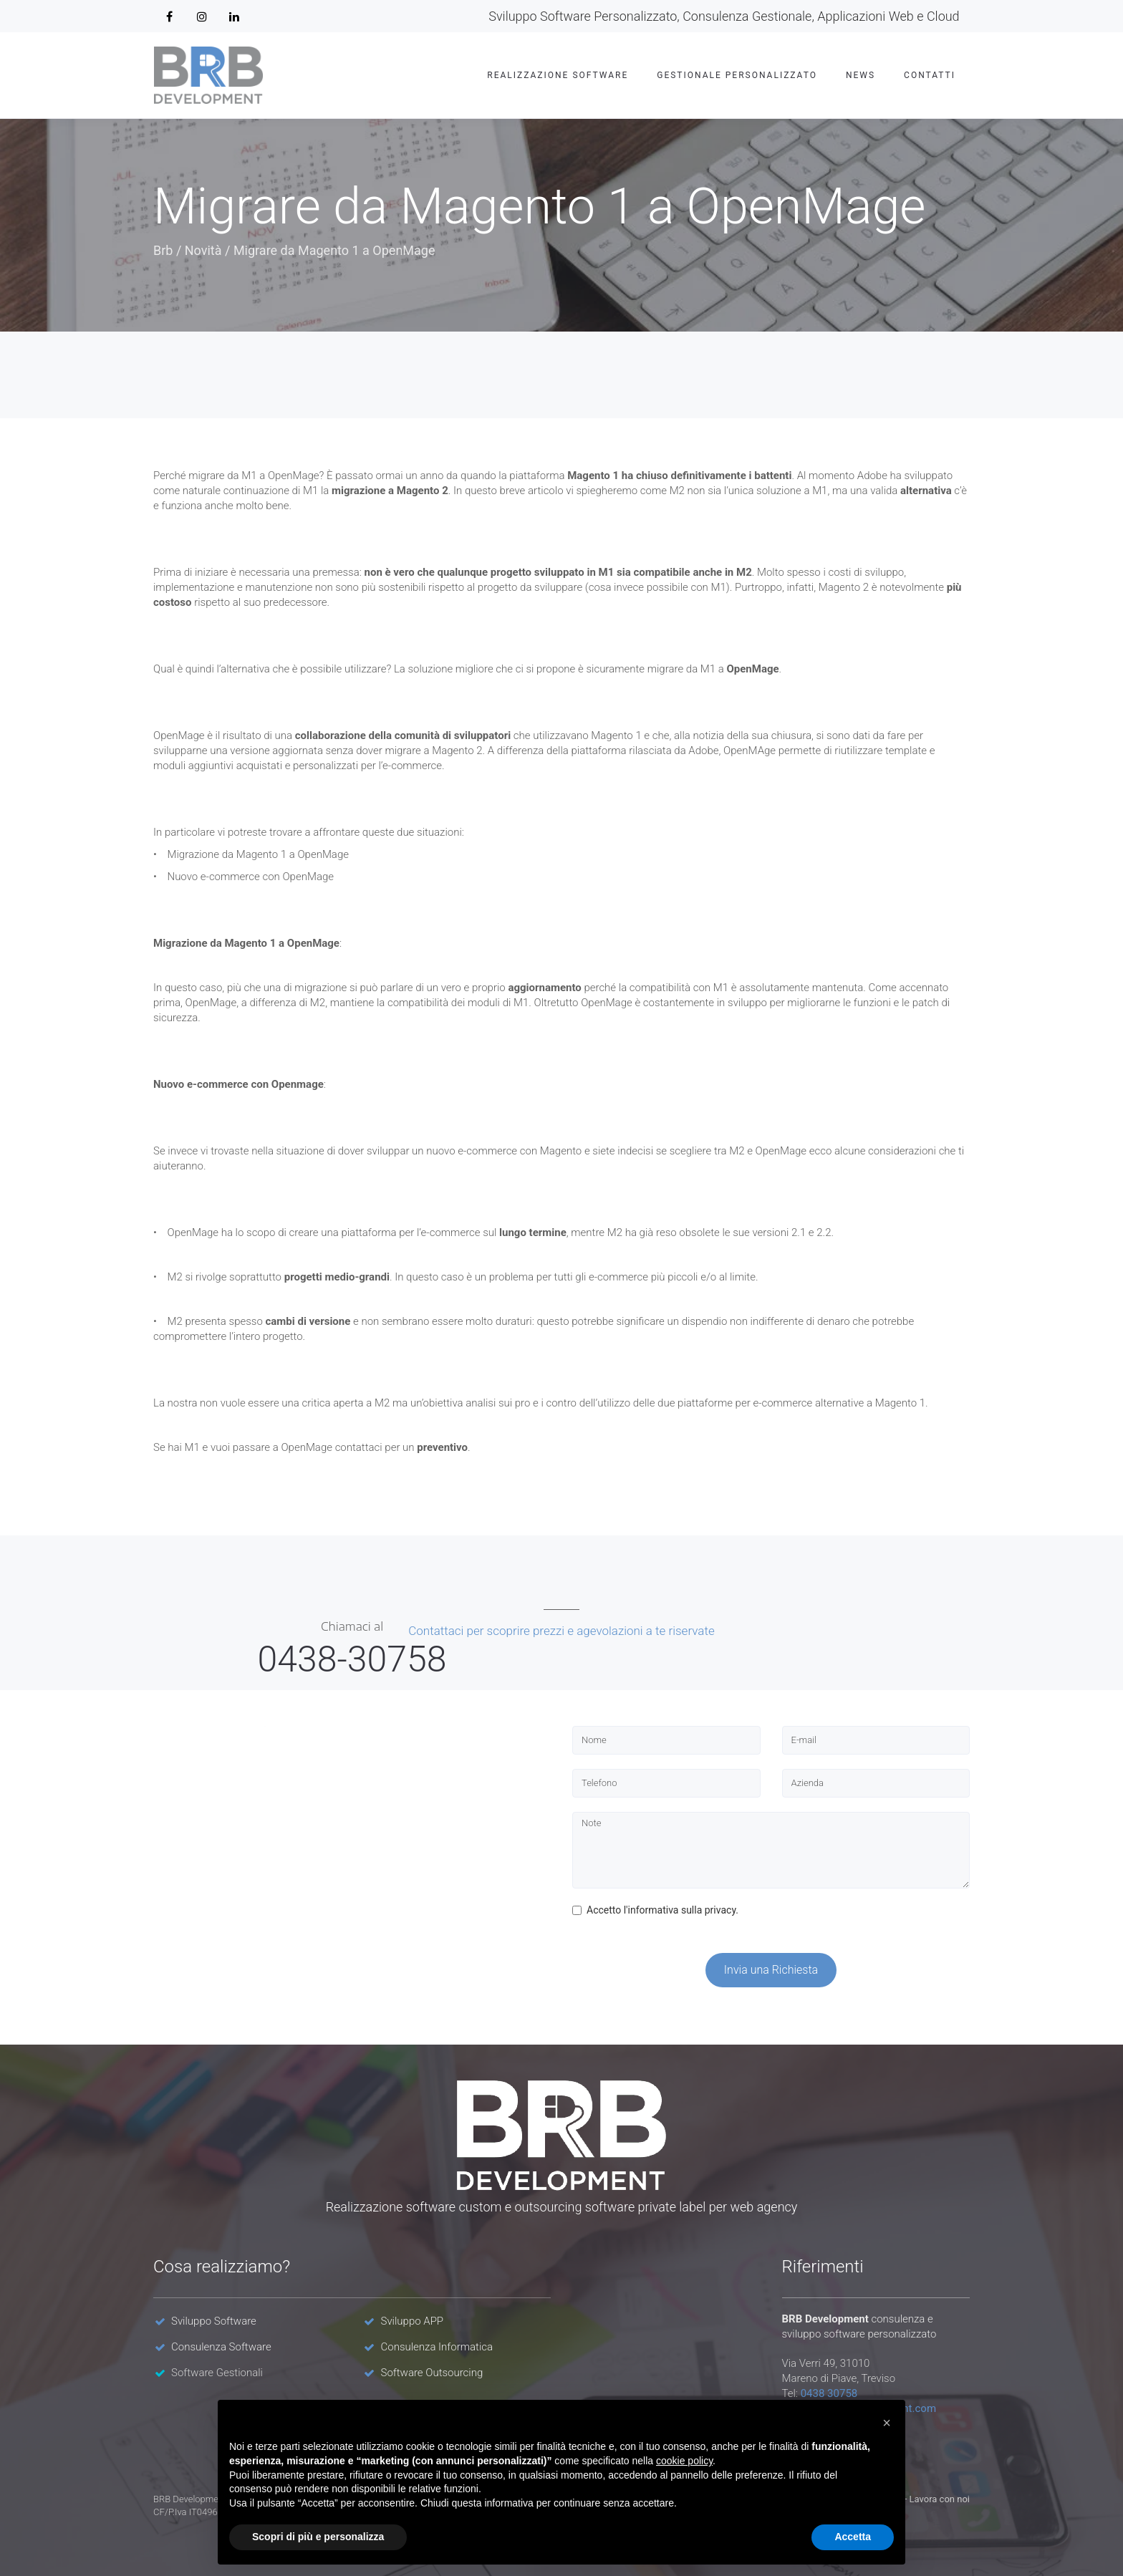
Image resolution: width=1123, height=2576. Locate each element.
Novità (203, 250)
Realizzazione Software (557, 75)
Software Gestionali (217, 2372)
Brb (163, 250)
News (860, 75)
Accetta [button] (852, 2536)
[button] (886, 2422)
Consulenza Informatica (437, 2346)
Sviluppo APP (412, 2321)
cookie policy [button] (684, 2460)
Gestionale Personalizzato (737, 75)
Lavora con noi (940, 2499)
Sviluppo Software (213, 2321)
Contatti (929, 75)
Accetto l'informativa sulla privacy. (655, 1910)
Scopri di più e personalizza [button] (318, 2536)
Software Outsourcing (432, 2372)
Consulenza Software (221, 2346)
